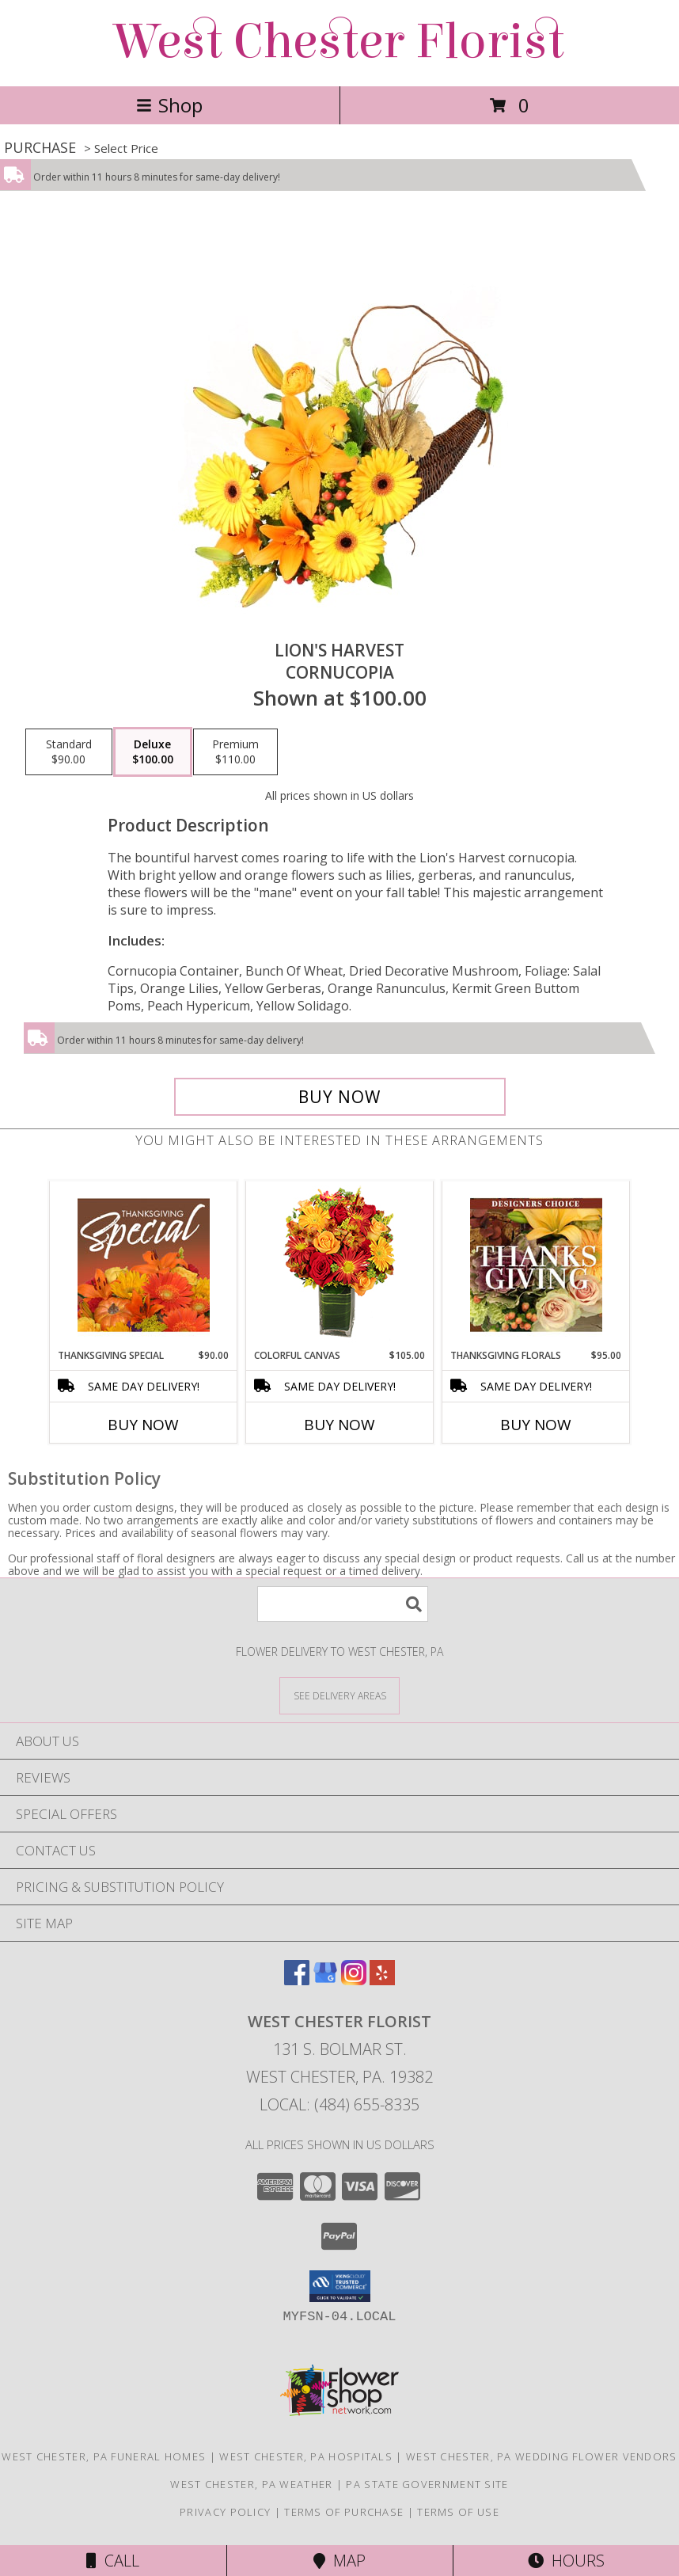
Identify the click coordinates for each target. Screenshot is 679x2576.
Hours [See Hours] (566, 2560)
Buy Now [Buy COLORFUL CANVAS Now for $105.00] (339, 1424)
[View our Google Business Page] (325, 1980)
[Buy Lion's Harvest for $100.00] (340, 1097)
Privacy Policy (225, 2512)
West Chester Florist (339, 41)
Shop (169, 105)
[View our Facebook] (296, 1980)
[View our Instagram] (353, 1980)
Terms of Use (458, 2512)
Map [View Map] (339, 2560)
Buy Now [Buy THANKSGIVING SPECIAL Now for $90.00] (143, 1424)
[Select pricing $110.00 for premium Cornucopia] (235, 752)
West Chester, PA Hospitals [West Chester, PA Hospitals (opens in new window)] (306, 2456)
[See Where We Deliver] (339, 1695)
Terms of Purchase (344, 2512)
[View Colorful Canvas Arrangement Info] (340, 1265)
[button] (339, 2286)
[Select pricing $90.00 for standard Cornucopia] (69, 752)
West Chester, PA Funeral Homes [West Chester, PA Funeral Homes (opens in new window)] (104, 2456)
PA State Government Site (427, 2484)
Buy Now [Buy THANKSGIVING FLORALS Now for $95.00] (535, 1424)
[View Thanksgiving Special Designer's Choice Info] (144, 1265)
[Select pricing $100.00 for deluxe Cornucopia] (153, 752)
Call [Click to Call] (112, 2560)
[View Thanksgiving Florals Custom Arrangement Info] (536, 1265)
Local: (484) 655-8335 (339, 2104)
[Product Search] (342, 1604)
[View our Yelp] (382, 1980)
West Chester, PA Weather (251, 2484)
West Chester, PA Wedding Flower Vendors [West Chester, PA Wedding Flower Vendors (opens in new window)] (541, 2456)
